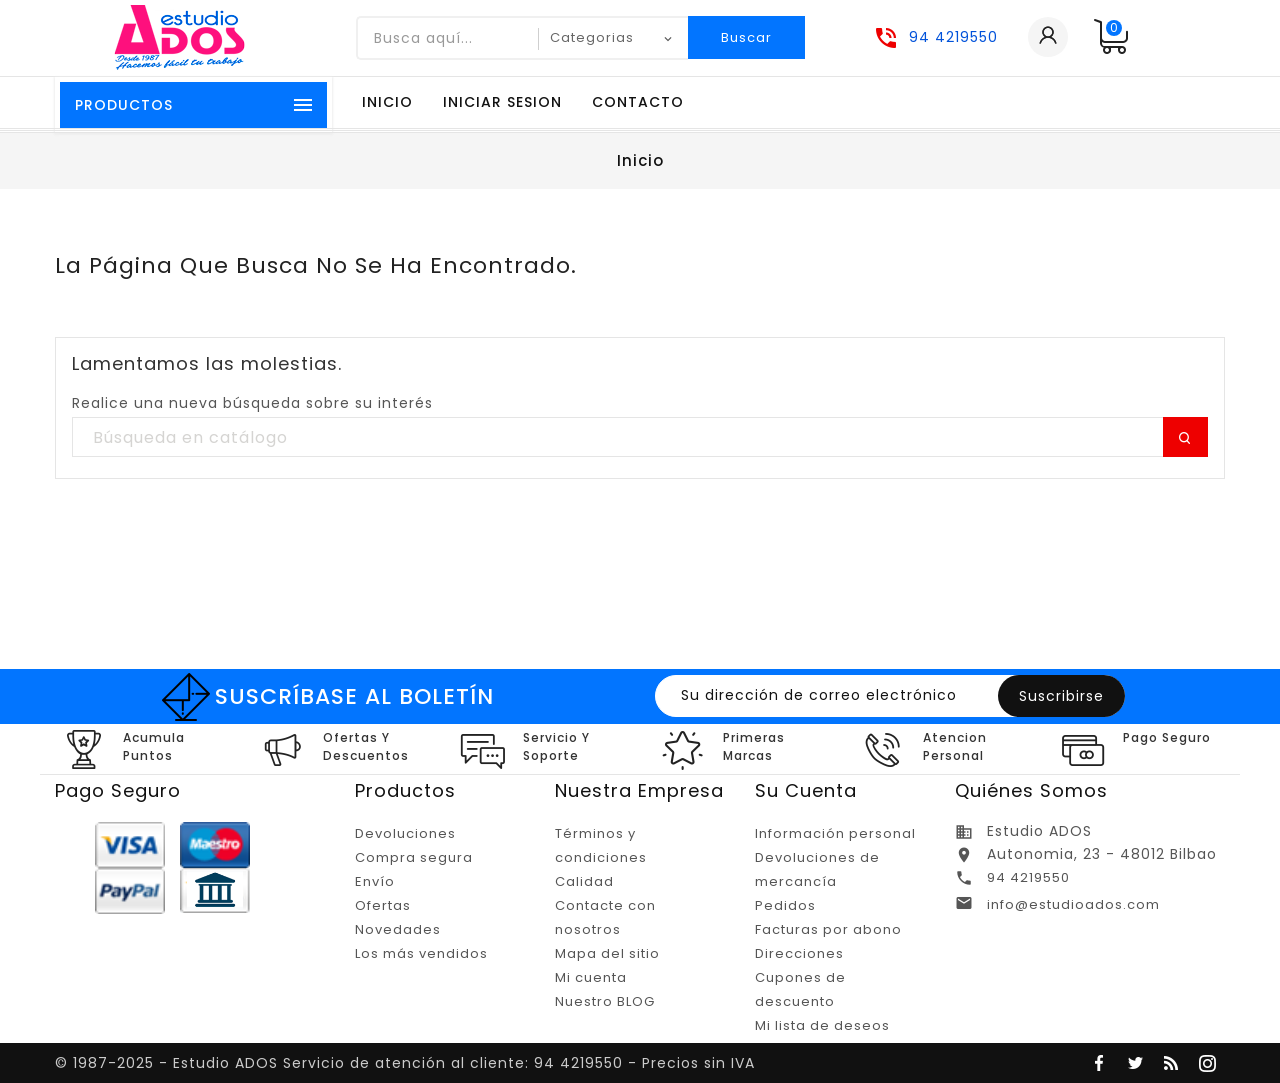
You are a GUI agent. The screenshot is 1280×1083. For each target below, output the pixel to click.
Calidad (584, 881)
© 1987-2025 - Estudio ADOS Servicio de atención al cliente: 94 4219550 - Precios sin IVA (405, 1063)
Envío (375, 881)
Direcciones (799, 953)
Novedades (398, 929)
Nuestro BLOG (605, 1001)
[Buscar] (640, 438)
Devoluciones (405, 833)
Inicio (387, 102)
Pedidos (785, 905)
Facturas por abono (828, 929)
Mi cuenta (591, 977)
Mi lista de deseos (822, 1025)
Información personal (835, 833)
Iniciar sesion (502, 102)
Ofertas (383, 905)
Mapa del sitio (607, 953)
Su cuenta (806, 790)
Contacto (638, 102)
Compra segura (414, 857)
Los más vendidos (421, 953)
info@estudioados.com (1073, 904)
